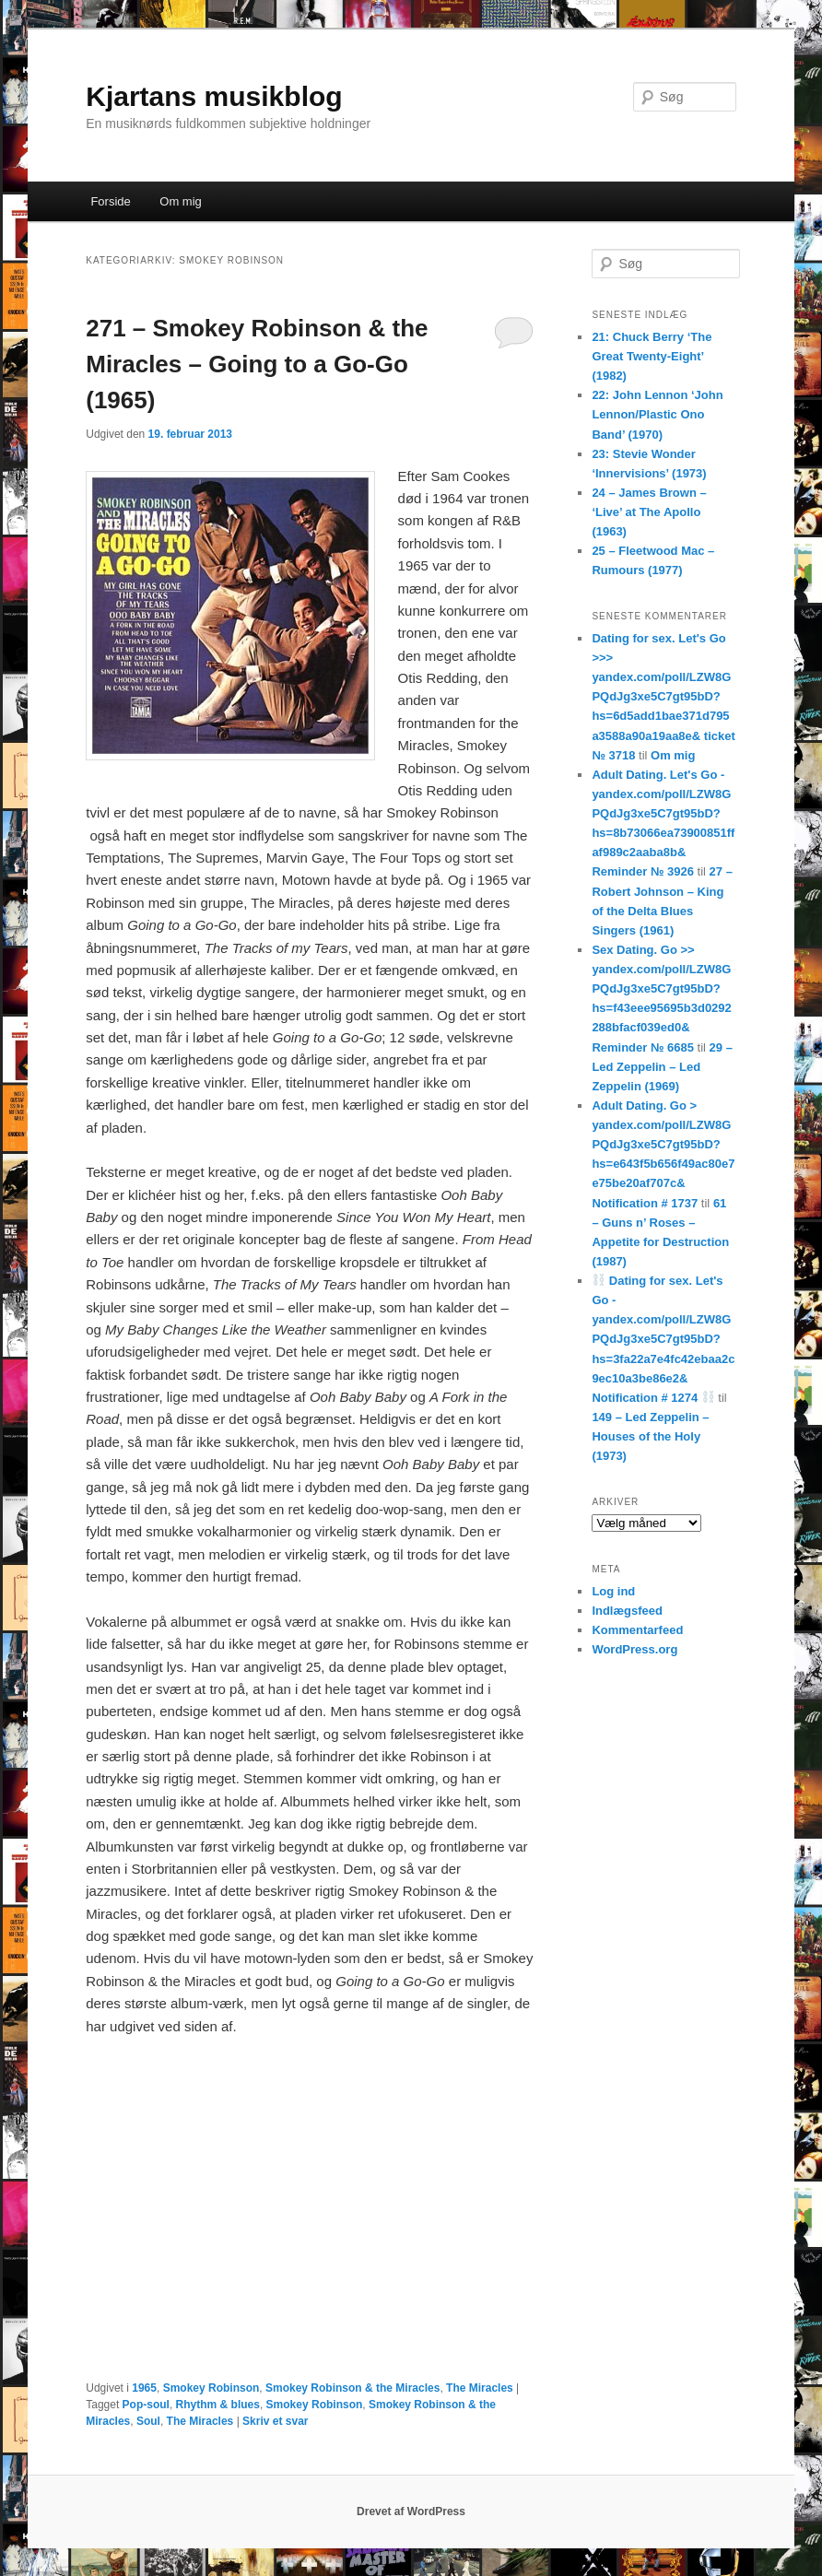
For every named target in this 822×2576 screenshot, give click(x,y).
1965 (144, 2388)
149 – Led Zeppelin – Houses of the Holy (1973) (650, 1436)
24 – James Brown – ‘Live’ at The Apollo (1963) (649, 512)
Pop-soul (146, 2404)
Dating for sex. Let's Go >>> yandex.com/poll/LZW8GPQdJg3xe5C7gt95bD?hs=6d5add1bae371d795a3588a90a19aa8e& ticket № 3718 (663, 696)
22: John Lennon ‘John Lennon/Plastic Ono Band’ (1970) (657, 414)
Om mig (180, 201)
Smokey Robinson (211, 2388)
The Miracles (479, 2388)
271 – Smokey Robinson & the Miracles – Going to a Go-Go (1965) (257, 364)
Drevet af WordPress (411, 2511)
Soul (148, 2421)
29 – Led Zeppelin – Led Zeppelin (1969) (662, 1067)
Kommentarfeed (637, 1630)
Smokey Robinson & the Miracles (352, 2388)
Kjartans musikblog (214, 96)
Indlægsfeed (627, 1610)
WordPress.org (634, 1649)
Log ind (613, 1591)
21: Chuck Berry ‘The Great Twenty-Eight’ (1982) (651, 356)
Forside (110, 201)
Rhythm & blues (218, 2404)
